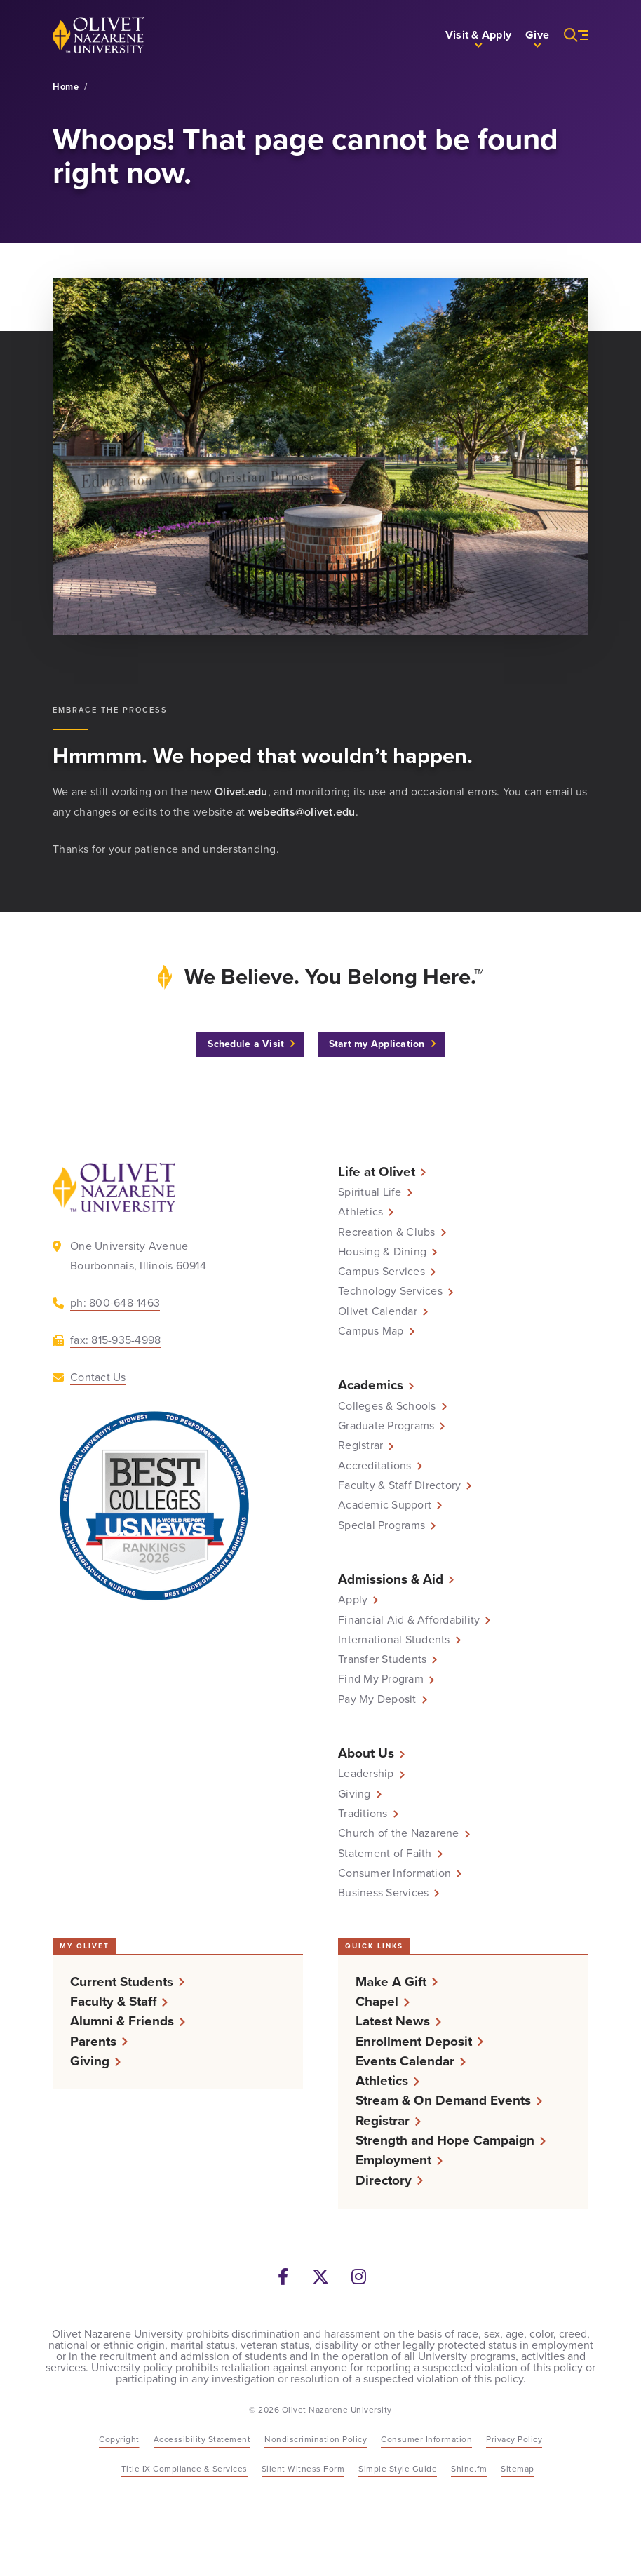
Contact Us (98, 1377)
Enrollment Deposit (414, 2041)
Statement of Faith (385, 1854)
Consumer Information (394, 1873)
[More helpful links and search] (568, 35)
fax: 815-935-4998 (115, 1340)
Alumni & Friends (122, 2021)
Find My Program (381, 1679)
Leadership (366, 1774)
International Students (394, 1640)
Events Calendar (405, 2061)
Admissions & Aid (390, 1579)
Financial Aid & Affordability (409, 1620)
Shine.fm (469, 2468)
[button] (478, 35)
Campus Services (381, 1272)
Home (66, 87)
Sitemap (517, 2468)
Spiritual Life (370, 1192)
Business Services (383, 1893)
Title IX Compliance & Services (184, 2468)
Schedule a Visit (246, 1044)
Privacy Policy (514, 2439)
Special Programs (381, 1525)
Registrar (360, 1445)
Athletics (360, 1212)
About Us (366, 1753)
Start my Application (377, 1044)
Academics (370, 1385)
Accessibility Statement (202, 2439)
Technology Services (390, 1291)
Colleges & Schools (387, 1406)
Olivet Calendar (377, 1311)
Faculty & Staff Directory (399, 1485)
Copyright (119, 2439)
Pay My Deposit (377, 1699)
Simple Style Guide (397, 2468)
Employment (393, 2160)
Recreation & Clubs (387, 1232)
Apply (352, 1600)
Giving (354, 1794)
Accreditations (375, 1466)
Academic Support (384, 1505)
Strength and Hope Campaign (445, 2140)
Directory (384, 2180)
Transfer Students (382, 1659)
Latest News (393, 2021)
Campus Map (371, 1331)
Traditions (363, 1814)
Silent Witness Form (303, 2468)
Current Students (121, 1981)
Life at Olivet (376, 1171)
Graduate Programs (386, 1426)
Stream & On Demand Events (443, 2100)
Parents (93, 2041)
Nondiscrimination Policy (315, 2439)
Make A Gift (391, 1981)
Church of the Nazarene (398, 1833)
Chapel (377, 2001)
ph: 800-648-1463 (115, 1303)
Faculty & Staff (113, 2001)
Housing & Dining (382, 1252)
